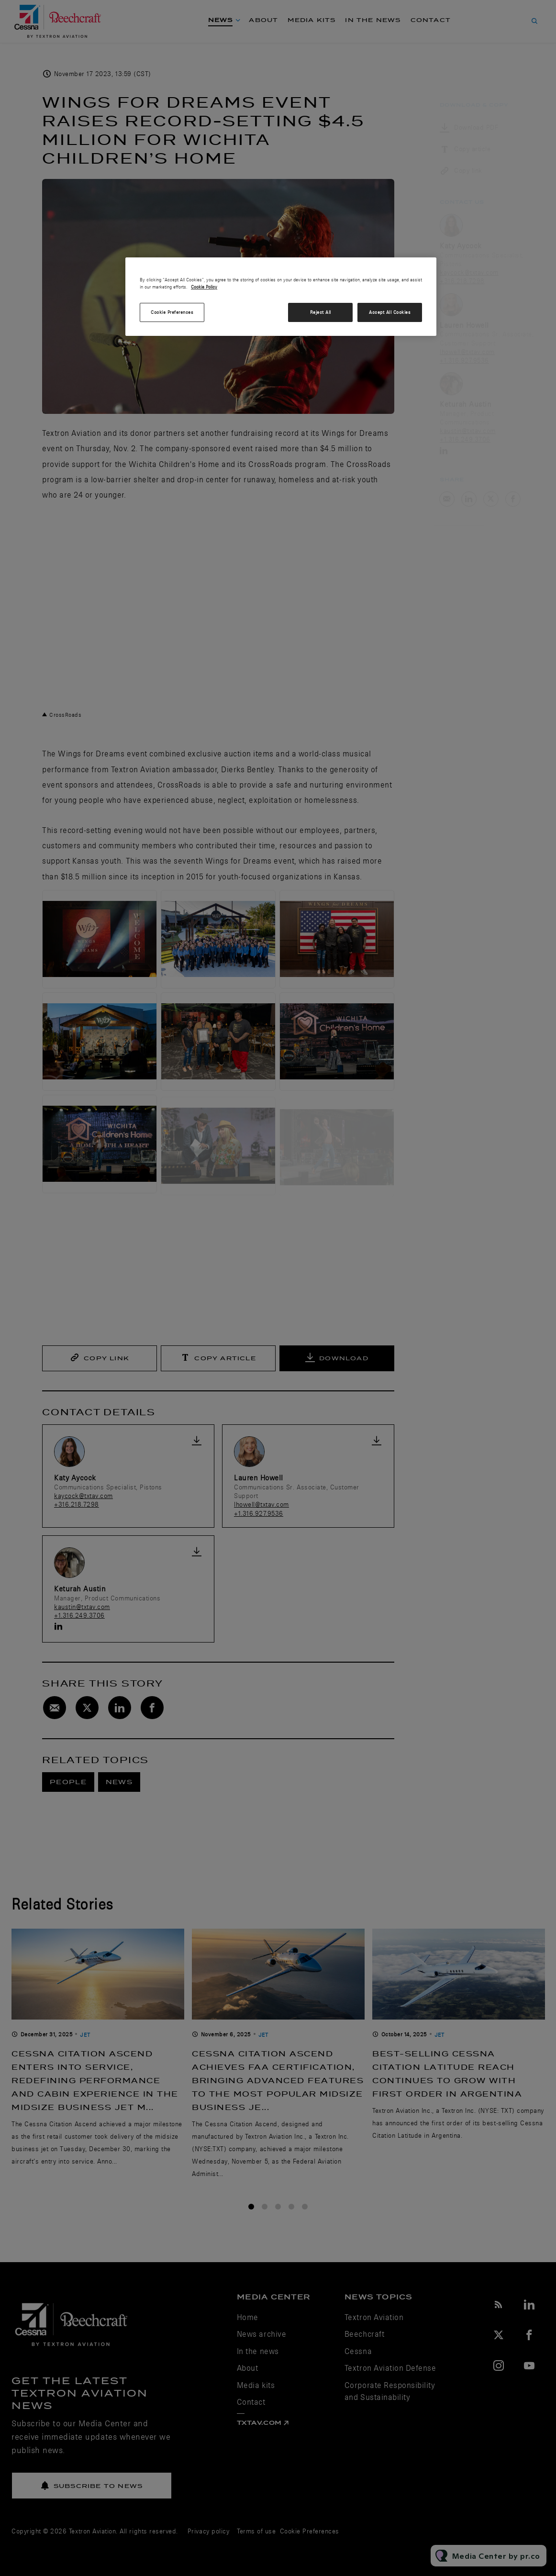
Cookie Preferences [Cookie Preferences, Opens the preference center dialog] (172, 312)
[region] (280, 296)
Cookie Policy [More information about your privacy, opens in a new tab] (204, 286)
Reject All (320, 312)
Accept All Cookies (390, 312)
